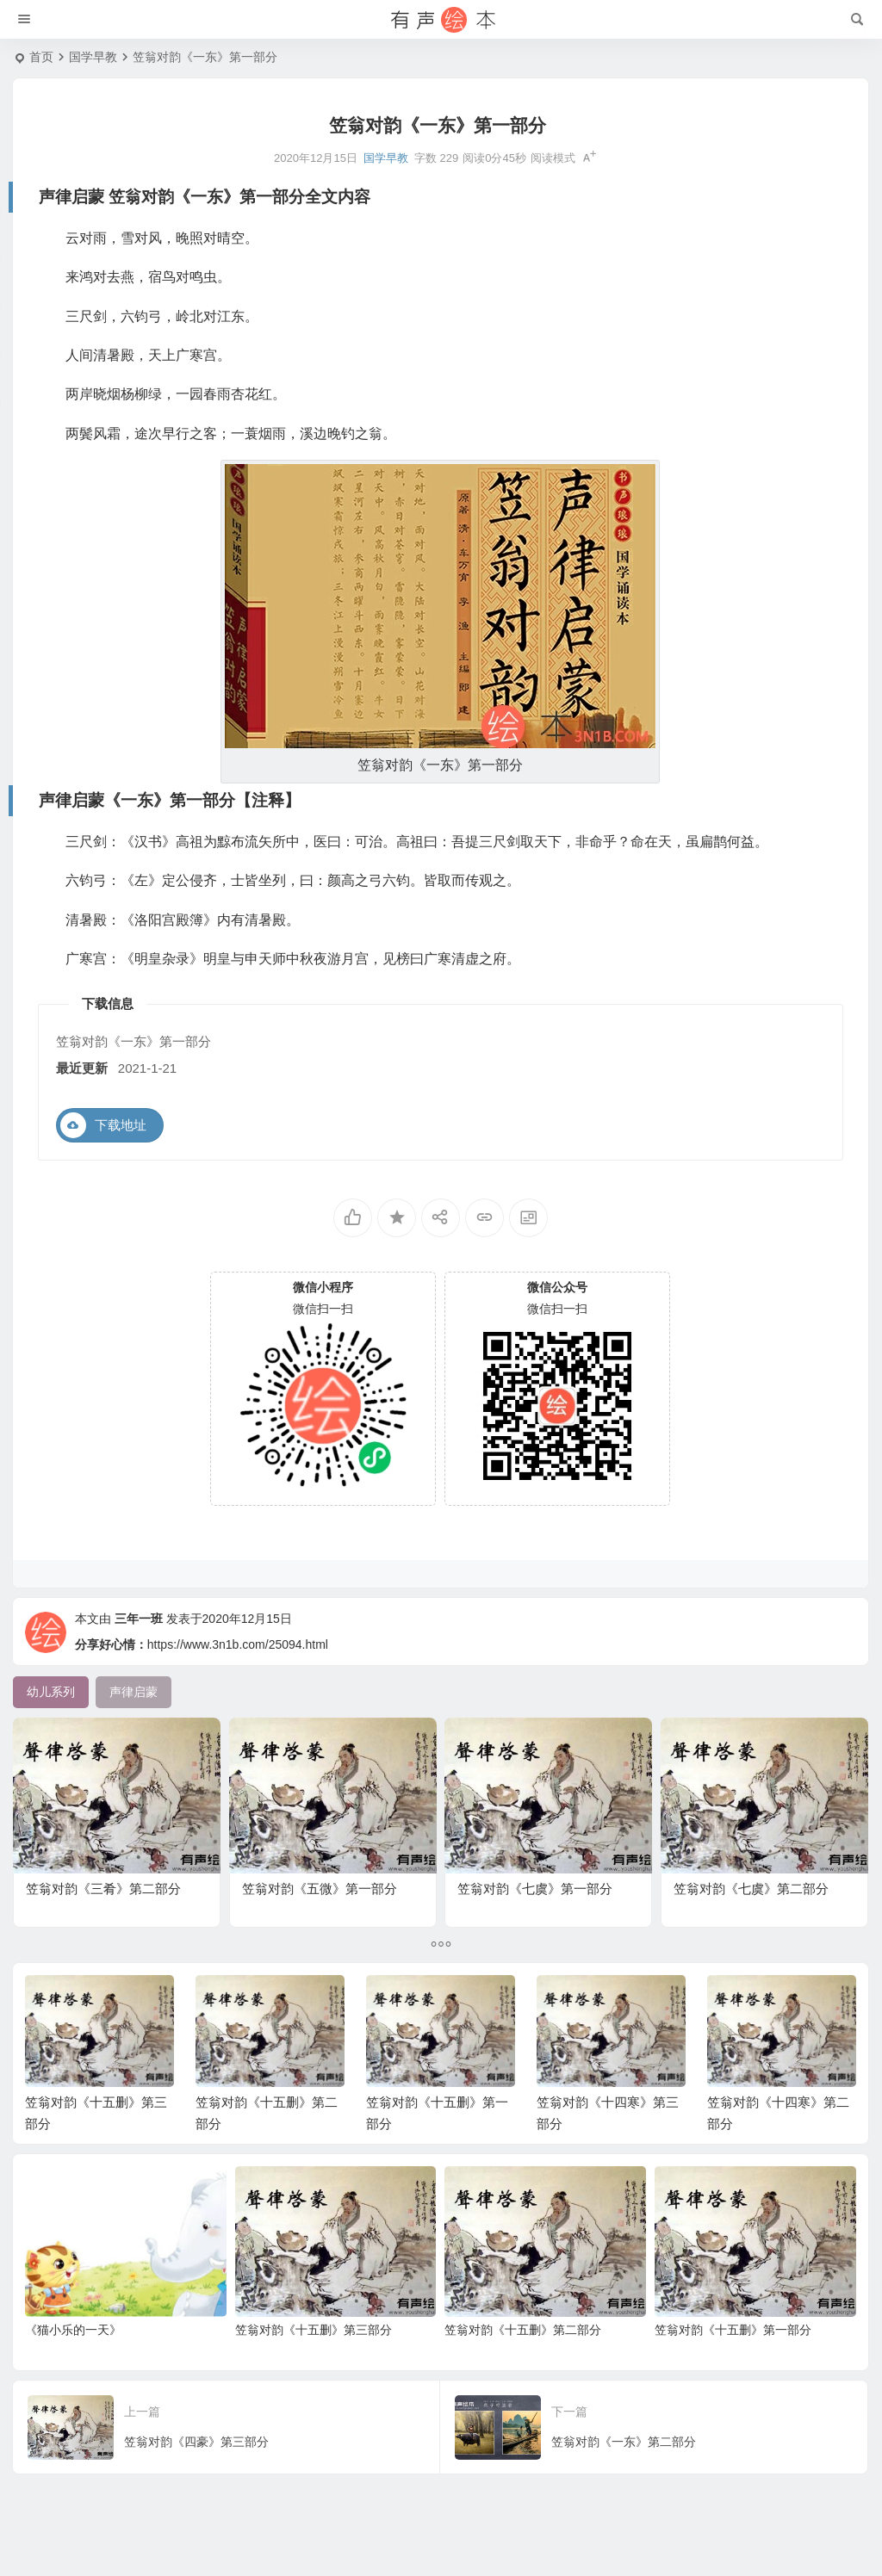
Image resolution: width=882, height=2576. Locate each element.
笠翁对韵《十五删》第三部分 (313, 2366)
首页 (41, 57)
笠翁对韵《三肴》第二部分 (107, 1868)
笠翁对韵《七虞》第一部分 (540, 1868)
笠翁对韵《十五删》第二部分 (522, 2366)
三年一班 (139, 1655)
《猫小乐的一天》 (73, 2366)
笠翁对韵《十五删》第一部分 (733, 2366)
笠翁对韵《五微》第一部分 (324, 1868)
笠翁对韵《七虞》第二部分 (755, 1868)
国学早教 (93, 57)
